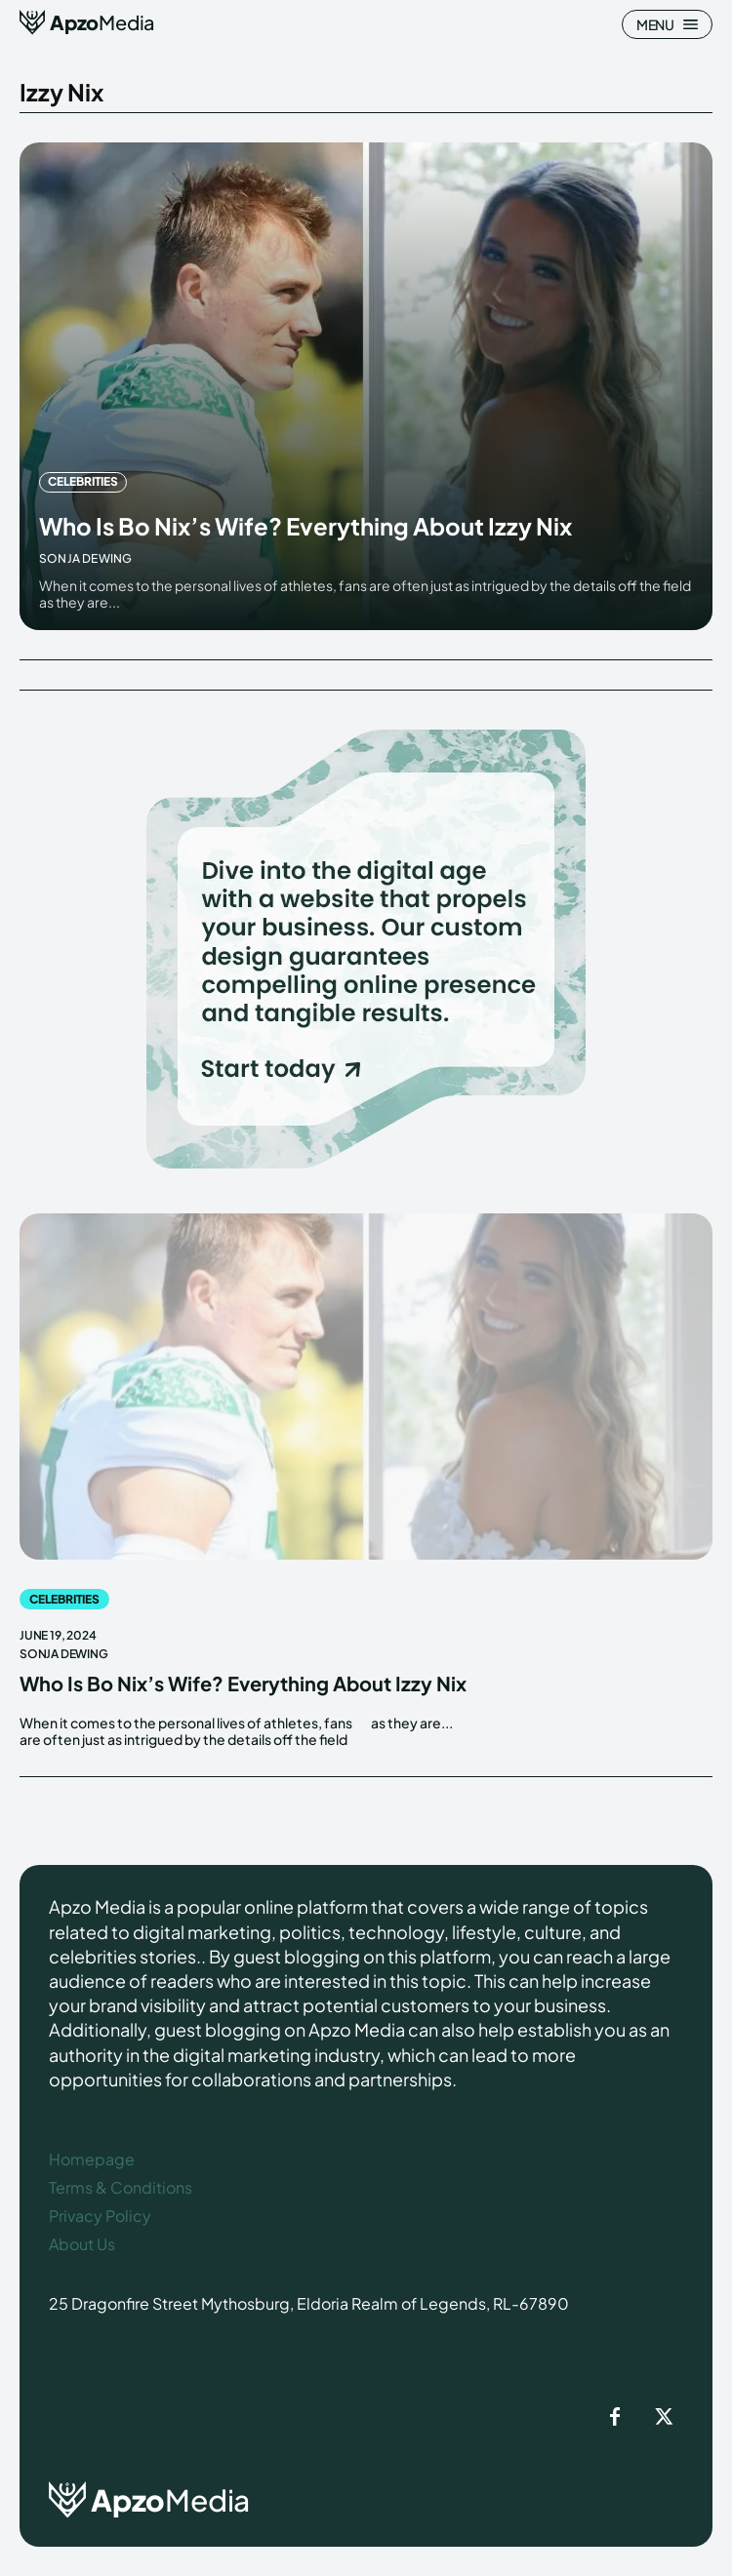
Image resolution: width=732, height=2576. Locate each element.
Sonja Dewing (85, 558)
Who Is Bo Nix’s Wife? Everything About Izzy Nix (305, 525)
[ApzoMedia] (87, 22)
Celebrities (83, 481)
